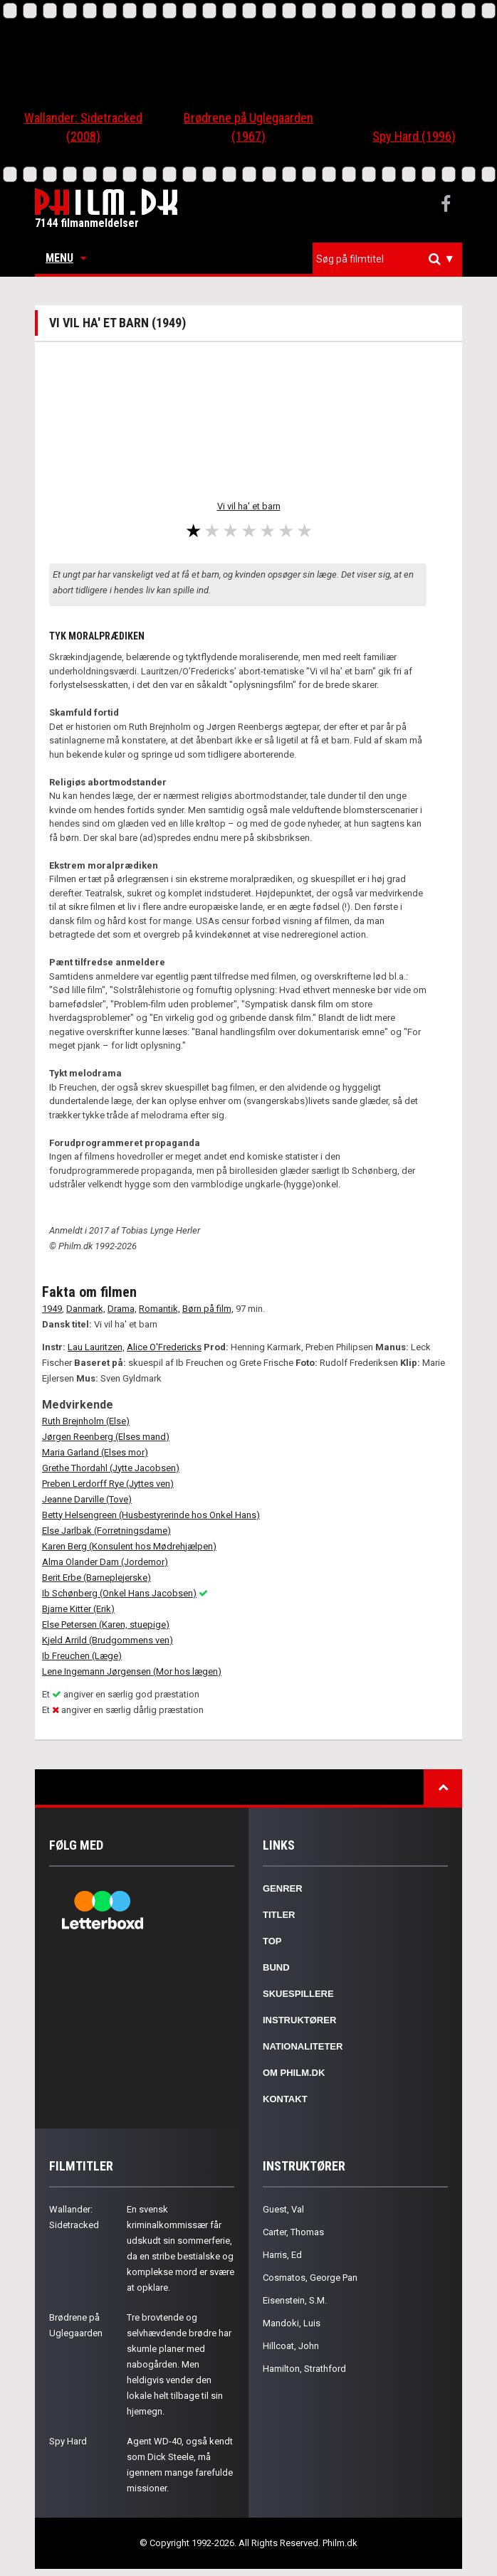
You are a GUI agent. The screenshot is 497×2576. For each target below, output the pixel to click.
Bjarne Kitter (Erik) (78, 1609)
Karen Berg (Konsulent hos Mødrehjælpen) (129, 1546)
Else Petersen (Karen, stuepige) (105, 1624)
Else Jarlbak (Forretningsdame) (106, 1530)
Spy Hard (68, 2441)
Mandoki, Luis (291, 2323)
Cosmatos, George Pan (310, 2277)
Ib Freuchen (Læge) (82, 1655)
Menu (66, 258)
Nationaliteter (302, 2046)
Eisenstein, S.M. (295, 2300)
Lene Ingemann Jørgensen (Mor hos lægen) (131, 1671)
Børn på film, (208, 1308)
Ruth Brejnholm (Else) (86, 1421)
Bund (276, 1967)
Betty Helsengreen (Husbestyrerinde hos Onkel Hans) (151, 1515)
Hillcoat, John (291, 2346)
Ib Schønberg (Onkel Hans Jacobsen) (119, 1593)
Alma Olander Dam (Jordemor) (105, 1562)
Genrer (283, 1888)
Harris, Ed (282, 2254)
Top (272, 1941)
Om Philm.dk (294, 2072)
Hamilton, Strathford (304, 2368)
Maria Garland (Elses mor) (95, 1452)
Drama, (122, 1308)
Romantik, (159, 1308)
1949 (52, 1308)
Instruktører (299, 2020)
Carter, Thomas (293, 2232)
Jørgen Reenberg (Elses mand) (105, 1436)
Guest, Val (283, 2209)
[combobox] (387, 259)
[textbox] (391, 259)
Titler (279, 1914)
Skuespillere (298, 1993)
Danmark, (85, 1308)
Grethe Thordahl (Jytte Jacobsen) (110, 1468)
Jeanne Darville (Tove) (87, 1499)
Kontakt (285, 2099)
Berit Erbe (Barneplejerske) (96, 1577)
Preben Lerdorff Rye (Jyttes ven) (108, 1483)
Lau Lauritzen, (96, 1347)
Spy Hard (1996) (414, 136)
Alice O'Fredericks (164, 1347)
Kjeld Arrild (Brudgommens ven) (107, 1640)
